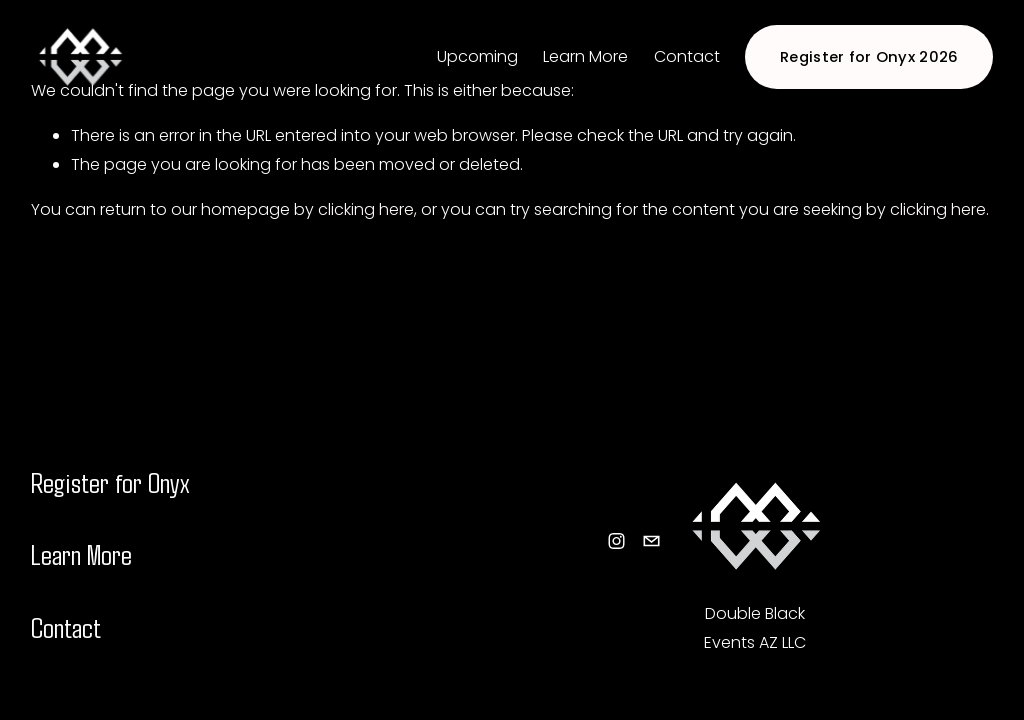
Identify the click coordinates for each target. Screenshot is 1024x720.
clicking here (366, 209)
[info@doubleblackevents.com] (651, 541)
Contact (687, 56)
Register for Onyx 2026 (869, 56)
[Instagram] (616, 541)
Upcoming (477, 56)
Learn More (585, 56)
